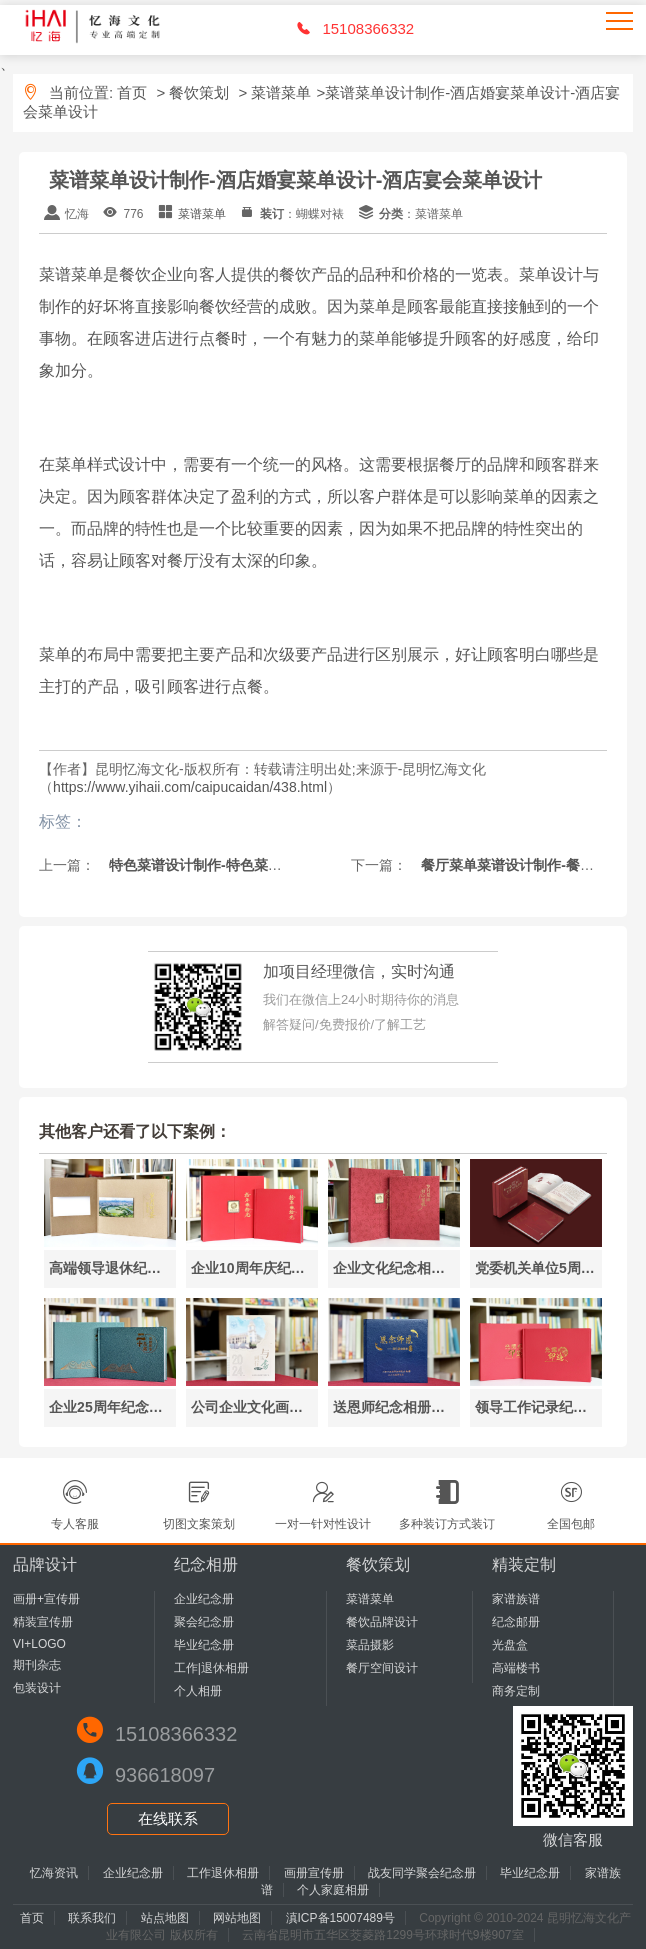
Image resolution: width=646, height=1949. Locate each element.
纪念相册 (206, 1564)
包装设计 (37, 1688)
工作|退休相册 (211, 1668)
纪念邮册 (516, 1622)
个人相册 (198, 1691)
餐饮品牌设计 (382, 1622)
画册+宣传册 (46, 1599)
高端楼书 (516, 1668)
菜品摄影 (370, 1645)
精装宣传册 (43, 1622)
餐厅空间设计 (382, 1668)
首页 (132, 92)
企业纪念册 (204, 1599)
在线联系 (168, 1818)
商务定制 (516, 1691)
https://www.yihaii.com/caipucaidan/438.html (190, 787)
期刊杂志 (37, 1665)
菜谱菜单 (281, 92)
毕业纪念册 (204, 1645)
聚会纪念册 (204, 1622)
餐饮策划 (199, 92)
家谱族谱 (516, 1599)
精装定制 (524, 1564)
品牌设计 (45, 1564)
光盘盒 (510, 1645)
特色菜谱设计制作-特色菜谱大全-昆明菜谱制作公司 (265, 865)
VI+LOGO (39, 1644)
